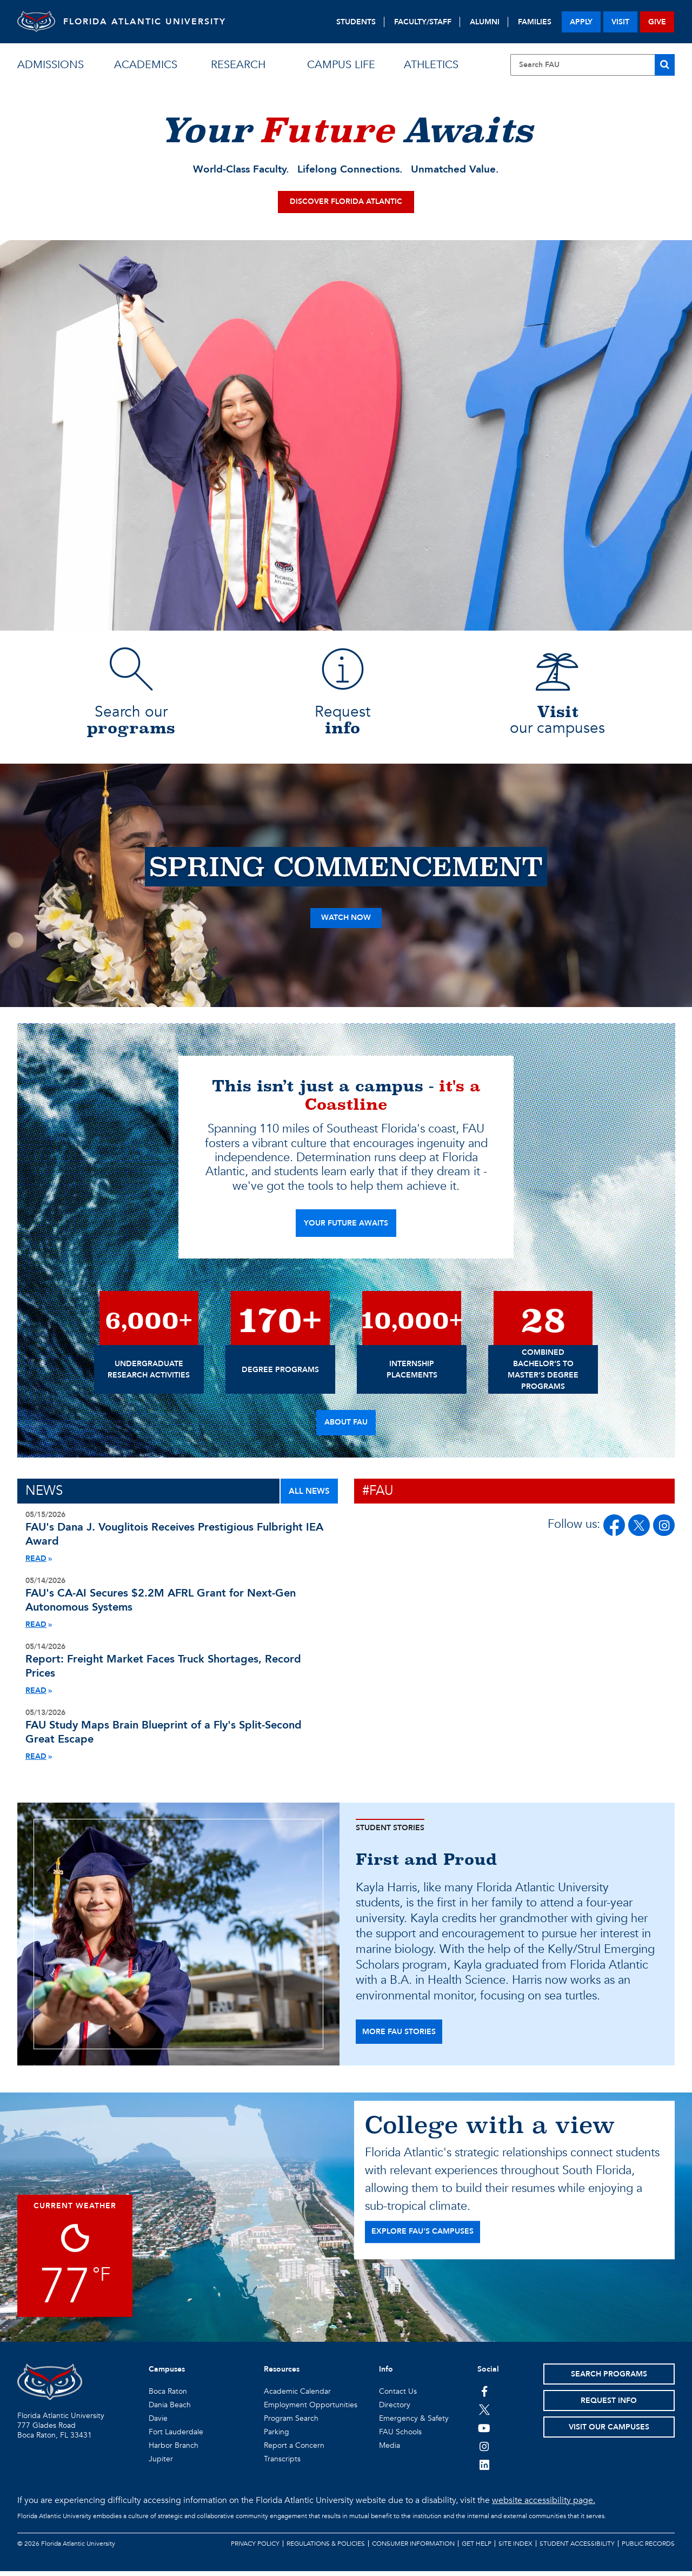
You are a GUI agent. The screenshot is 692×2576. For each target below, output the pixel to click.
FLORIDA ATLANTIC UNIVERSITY (152, 22)
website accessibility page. (543, 2505)
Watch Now (346, 922)
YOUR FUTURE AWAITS (346, 1228)
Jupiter (161, 2464)
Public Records (648, 2548)
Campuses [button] (167, 2374)
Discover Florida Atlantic (346, 206)
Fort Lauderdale (176, 2437)
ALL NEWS (309, 1495)
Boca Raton (168, 2396)
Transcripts (282, 2464)
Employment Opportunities (310, 2410)
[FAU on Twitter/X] (639, 1530)
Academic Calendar (297, 2396)
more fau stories (399, 2036)
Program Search (291, 2423)
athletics (431, 64)
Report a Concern (294, 2450)
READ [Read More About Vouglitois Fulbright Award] (35, 1563)
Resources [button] (282, 2374)
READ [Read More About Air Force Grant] (35, 1629)
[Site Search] (592, 65)
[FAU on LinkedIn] (484, 2469)
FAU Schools (400, 2437)
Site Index (515, 2548)
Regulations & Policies (326, 2548)
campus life (341, 64)
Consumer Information (413, 2548)
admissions (50, 64)
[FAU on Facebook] (614, 1530)
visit (620, 22)
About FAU (346, 1427)
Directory (394, 2410)
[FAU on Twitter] (484, 2414)
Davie (158, 2423)
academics (145, 64)
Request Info (609, 2405)
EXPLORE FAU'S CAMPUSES (422, 2236)
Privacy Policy (255, 2548)
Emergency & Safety (414, 2423)
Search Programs (609, 2379)
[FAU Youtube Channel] (484, 2432)
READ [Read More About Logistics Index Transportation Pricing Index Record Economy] (35, 1695)
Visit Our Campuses (609, 2432)
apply (581, 22)
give (657, 22)
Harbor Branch (173, 2450)
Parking (276, 2437)
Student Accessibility (577, 2548)
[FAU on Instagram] (664, 1530)
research (238, 64)
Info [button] (386, 2374)
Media (389, 2450)
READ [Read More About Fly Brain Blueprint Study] (35, 1761)
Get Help (476, 2548)
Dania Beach (170, 2410)
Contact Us (398, 2396)
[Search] (665, 65)
